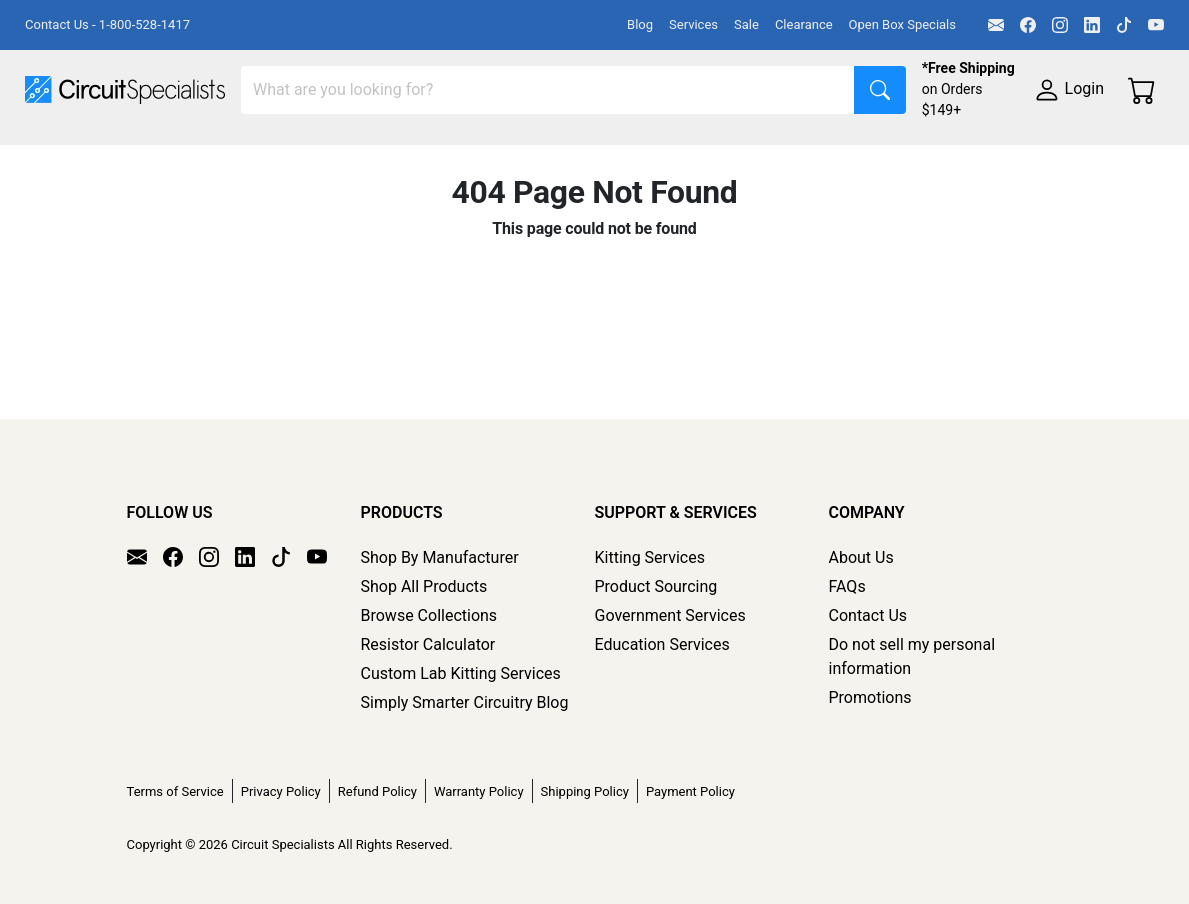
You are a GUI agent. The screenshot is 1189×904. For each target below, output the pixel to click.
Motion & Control (893, 156)
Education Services (662, 644)
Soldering (761, 156)
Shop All (55, 156)
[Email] (996, 25)
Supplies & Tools (296, 196)
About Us (861, 557)
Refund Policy (377, 791)
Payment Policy (690, 791)
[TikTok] (1124, 25)
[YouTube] (1156, 25)
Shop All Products (424, 586)
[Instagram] (1060, 25)
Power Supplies (468, 156)
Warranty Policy (479, 791)
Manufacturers (174, 156)
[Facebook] (1028, 25)
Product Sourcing (656, 586)
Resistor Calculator (428, 644)
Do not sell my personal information (912, 656)
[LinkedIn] (1092, 25)
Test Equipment (319, 156)
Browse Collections (429, 615)
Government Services (670, 615)
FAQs (847, 586)
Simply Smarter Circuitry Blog (465, 702)
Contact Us (868, 615)
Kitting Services (650, 557)
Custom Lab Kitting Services (461, 673)
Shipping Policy (585, 791)
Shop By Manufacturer (440, 557)
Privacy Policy (281, 791)
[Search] (548, 90)
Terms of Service (175, 791)
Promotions (870, 697)
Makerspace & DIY (624, 156)
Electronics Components (113, 196)
